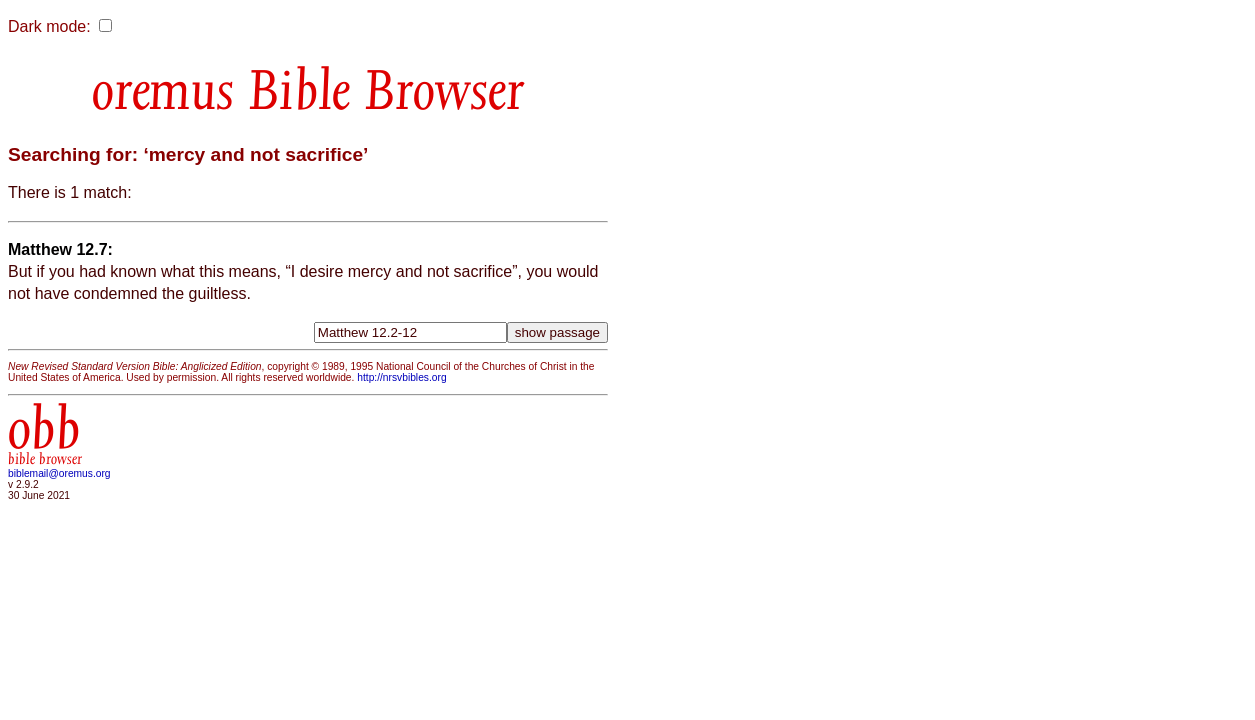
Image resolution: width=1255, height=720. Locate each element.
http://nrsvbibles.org (401, 377)
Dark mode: (49, 26)
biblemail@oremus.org (59, 473)
